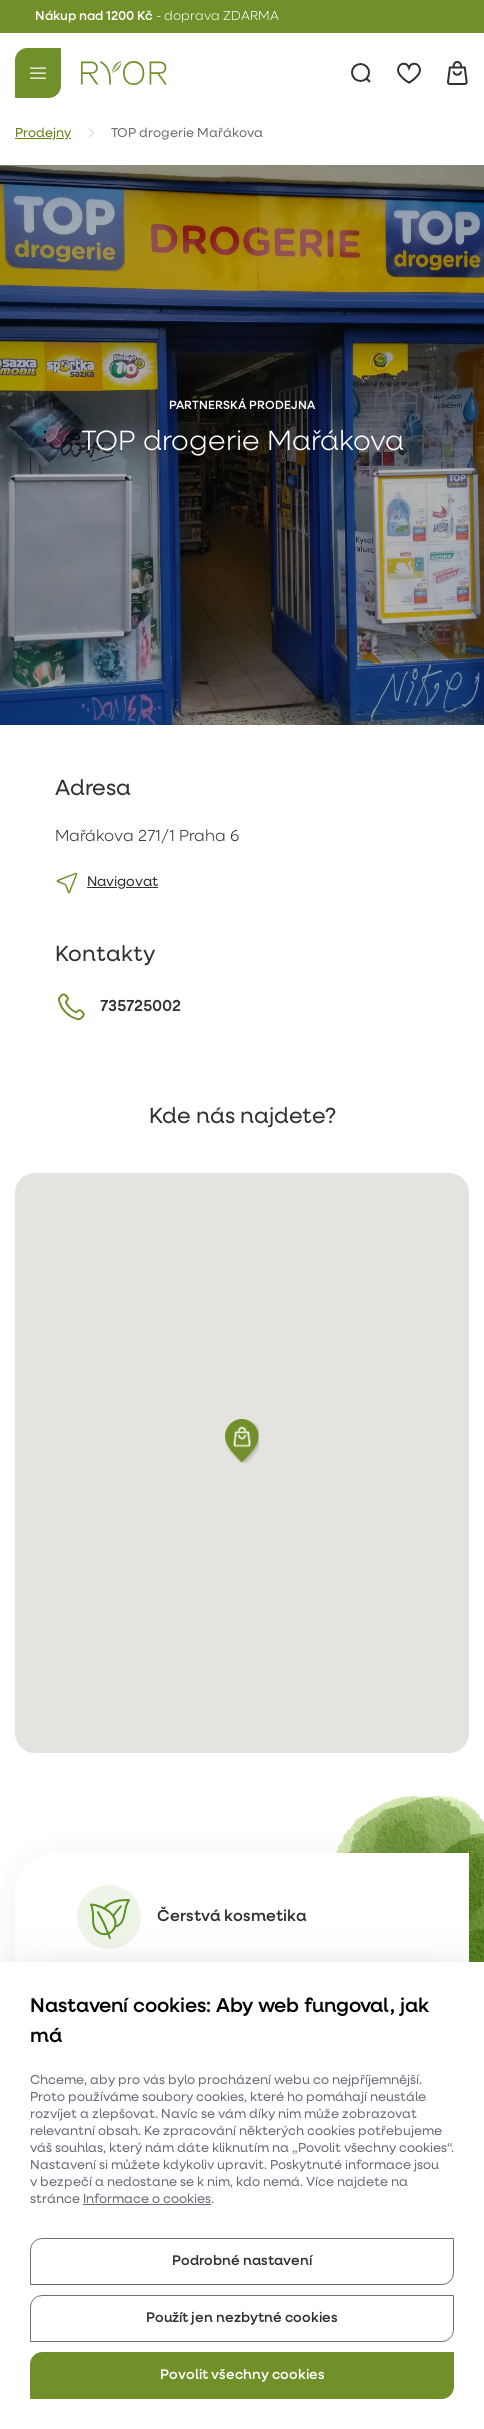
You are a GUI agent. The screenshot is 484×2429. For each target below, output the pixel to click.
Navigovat (122, 882)
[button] (242, 1441)
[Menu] (38, 73)
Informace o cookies (147, 2199)
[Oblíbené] (409, 73)
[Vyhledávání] (361, 73)
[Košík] (457, 73)
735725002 (140, 1007)
